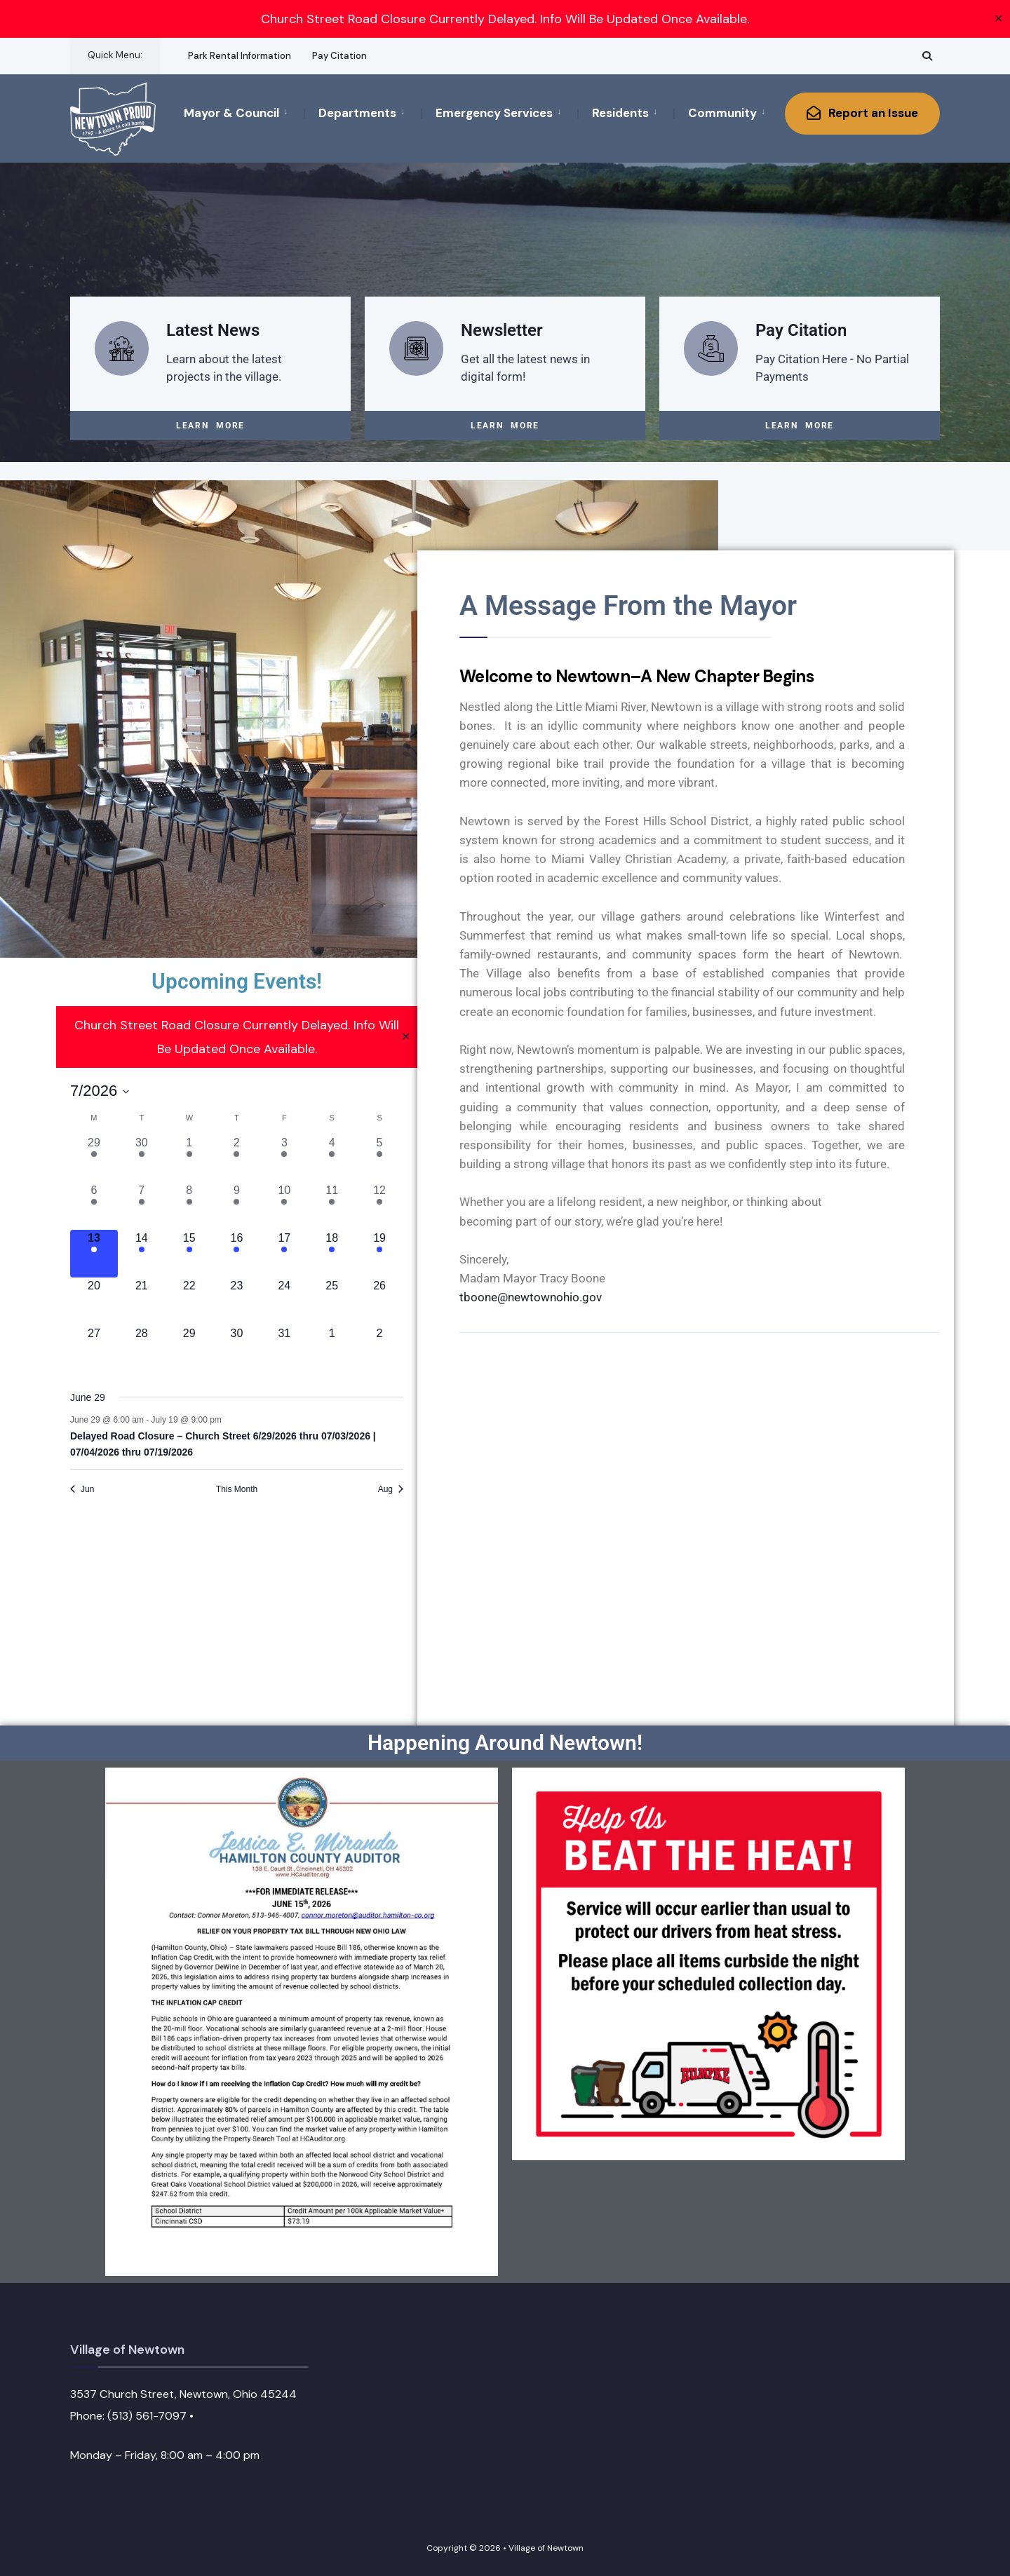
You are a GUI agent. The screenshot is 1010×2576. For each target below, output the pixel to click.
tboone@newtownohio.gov (530, 1296)
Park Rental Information (239, 56)
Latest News (213, 329)
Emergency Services (494, 113)
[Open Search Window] (927, 55)
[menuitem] (244, 112)
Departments (357, 113)
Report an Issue (862, 113)
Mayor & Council (231, 113)
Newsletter (502, 329)
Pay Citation (339, 56)
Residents (620, 113)
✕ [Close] (998, 19)
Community (722, 113)
